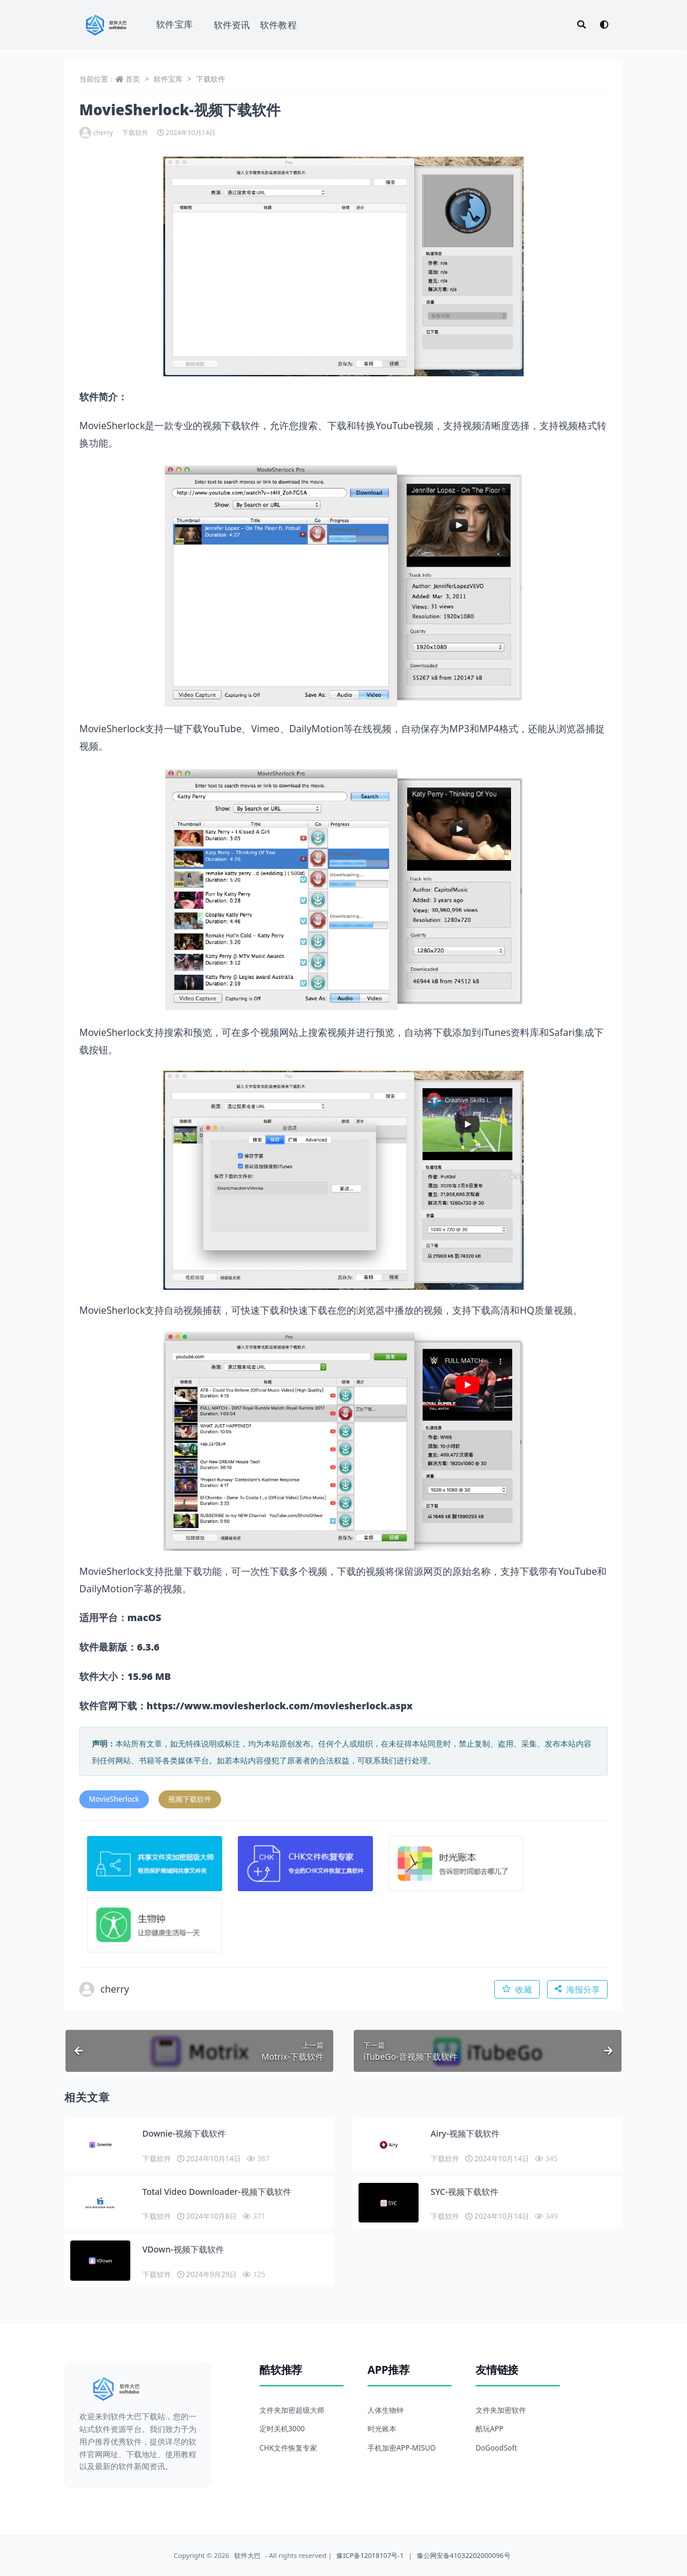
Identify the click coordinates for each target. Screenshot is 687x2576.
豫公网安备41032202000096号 (463, 2555)
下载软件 (210, 79)
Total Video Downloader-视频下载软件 (216, 2191)
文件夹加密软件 (501, 2410)
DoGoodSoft (496, 2448)
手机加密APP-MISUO (402, 2448)
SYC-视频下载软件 (464, 2191)
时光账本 (382, 2429)
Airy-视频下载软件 (465, 2133)
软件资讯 (232, 25)
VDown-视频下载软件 (183, 2249)
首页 (133, 79)
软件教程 (278, 25)
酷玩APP (489, 2429)
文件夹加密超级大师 (291, 2410)
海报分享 (577, 1989)
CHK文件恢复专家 (288, 2448)
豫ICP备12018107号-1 (370, 2555)
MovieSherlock (114, 1799)
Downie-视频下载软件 (184, 2133)
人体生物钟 (386, 2410)
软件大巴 (247, 2555)
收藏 (517, 1989)
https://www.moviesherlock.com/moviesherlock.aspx (280, 1705)
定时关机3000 (281, 2429)
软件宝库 (174, 24)
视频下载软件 (189, 1799)
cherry (96, 133)
